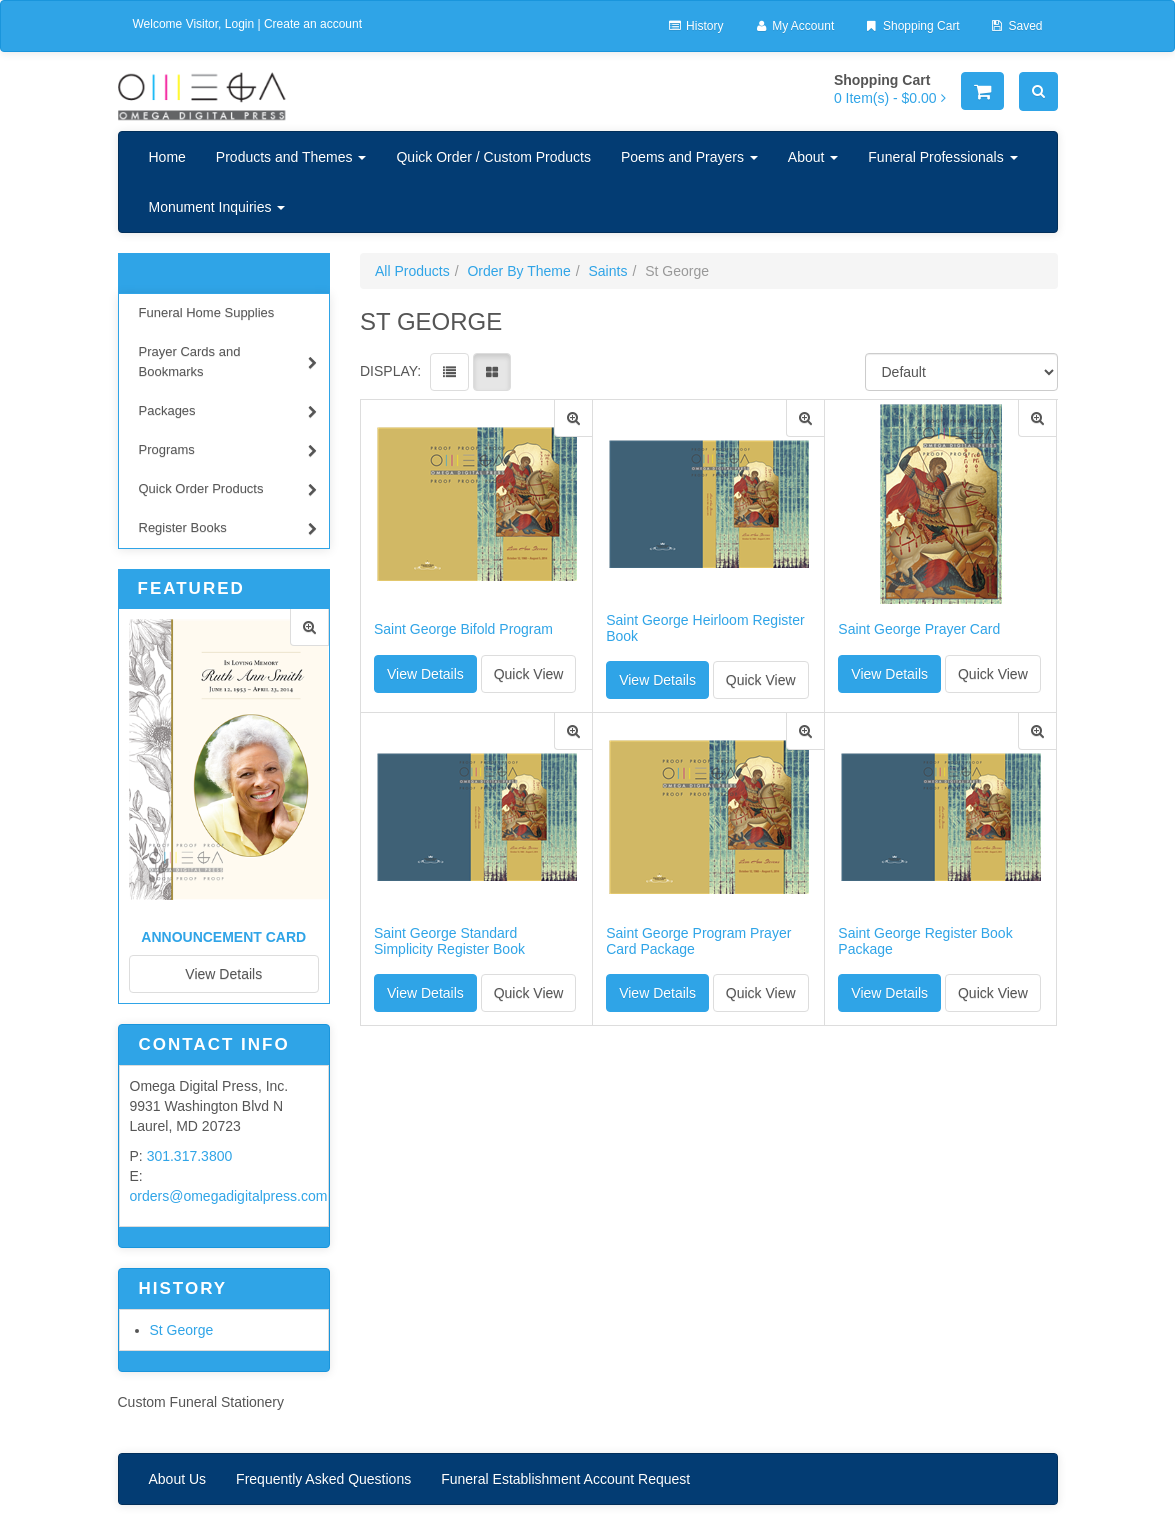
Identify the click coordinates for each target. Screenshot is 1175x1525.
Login (239, 24)
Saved (1016, 26)
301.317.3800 (190, 1156)
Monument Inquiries (217, 207)
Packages (228, 413)
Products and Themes (291, 157)
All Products (412, 271)
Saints (608, 271)
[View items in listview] (449, 372)
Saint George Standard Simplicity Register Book (449, 941)
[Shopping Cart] (982, 91)
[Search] (1038, 91)
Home (167, 157)
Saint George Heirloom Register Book (705, 628)
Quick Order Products (228, 491)
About (813, 157)
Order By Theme (518, 271)
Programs (228, 452)
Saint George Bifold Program (463, 629)
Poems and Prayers (689, 157)
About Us (178, 1479)
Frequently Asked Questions (323, 1479)
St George (182, 1330)
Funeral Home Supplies (207, 312)
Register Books (228, 530)
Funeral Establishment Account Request (565, 1479)
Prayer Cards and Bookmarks (228, 361)
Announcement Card (223, 937)
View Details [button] (425, 674)
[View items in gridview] (492, 372)
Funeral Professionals (942, 157)
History (695, 26)
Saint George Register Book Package (925, 941)
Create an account (313, 24)
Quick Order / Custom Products (493, 157)
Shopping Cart (911, 26)
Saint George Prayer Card (919, 629)
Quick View (529, 674)
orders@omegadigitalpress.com (229, 1196)
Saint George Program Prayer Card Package (698, 941)
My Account (793, 26)
